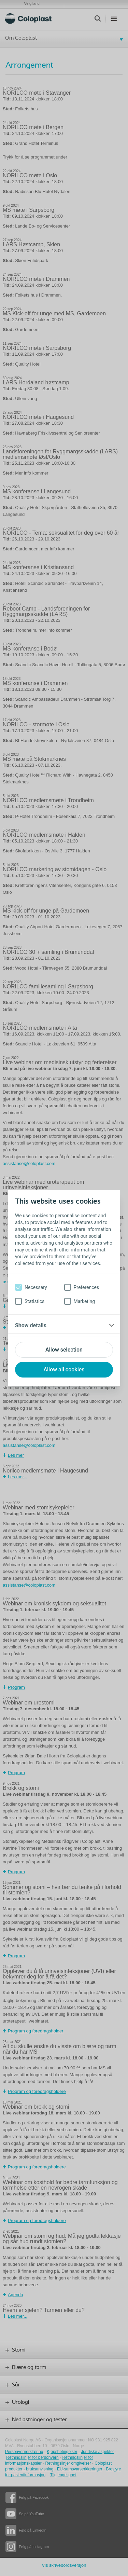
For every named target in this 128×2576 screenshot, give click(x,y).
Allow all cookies (63, 1369)
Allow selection (64, 1349)
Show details (30, 1325)
